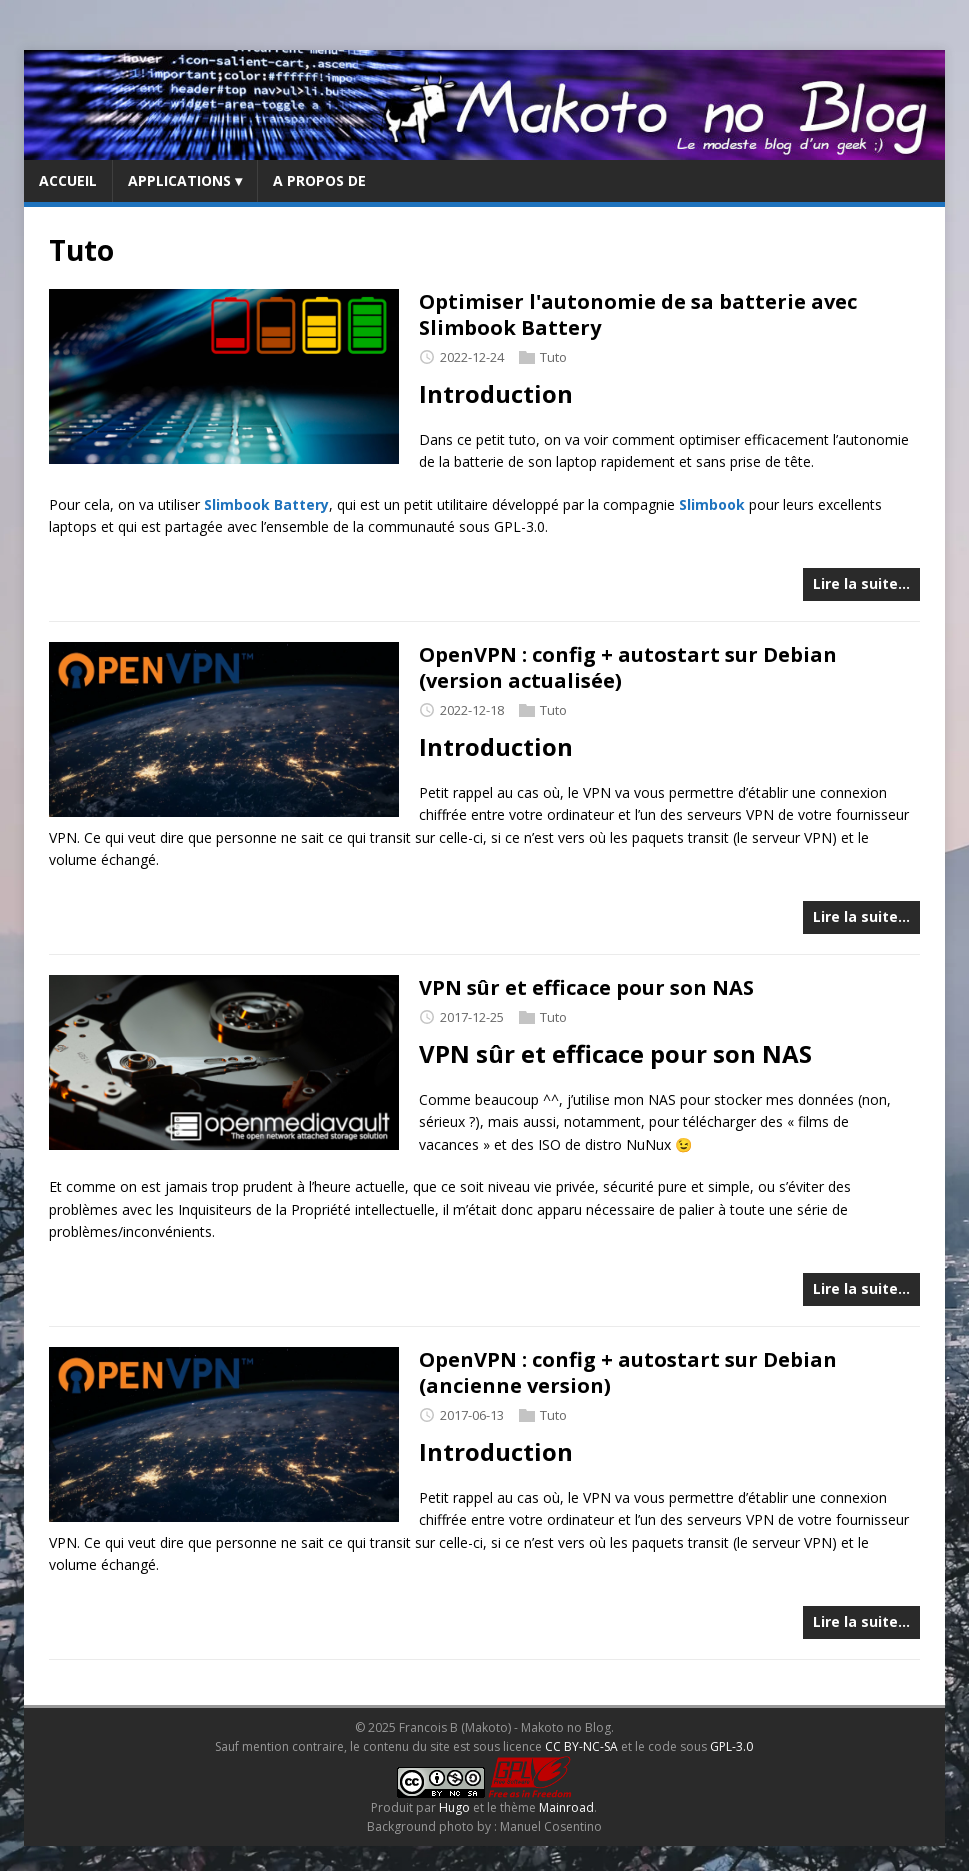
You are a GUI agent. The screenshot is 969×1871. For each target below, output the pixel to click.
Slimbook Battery (266, 504)
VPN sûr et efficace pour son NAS (586, 987)
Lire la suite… (861, 583)
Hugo (454, 1807)
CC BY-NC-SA (581, 1746)
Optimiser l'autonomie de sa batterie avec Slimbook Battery (638, 314)
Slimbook (712, 504)
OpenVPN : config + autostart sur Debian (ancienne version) (628, 1372)
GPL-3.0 (731, 1746)
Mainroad (566, 1807)
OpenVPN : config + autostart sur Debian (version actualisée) (628, 667)
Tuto (553, 357)
